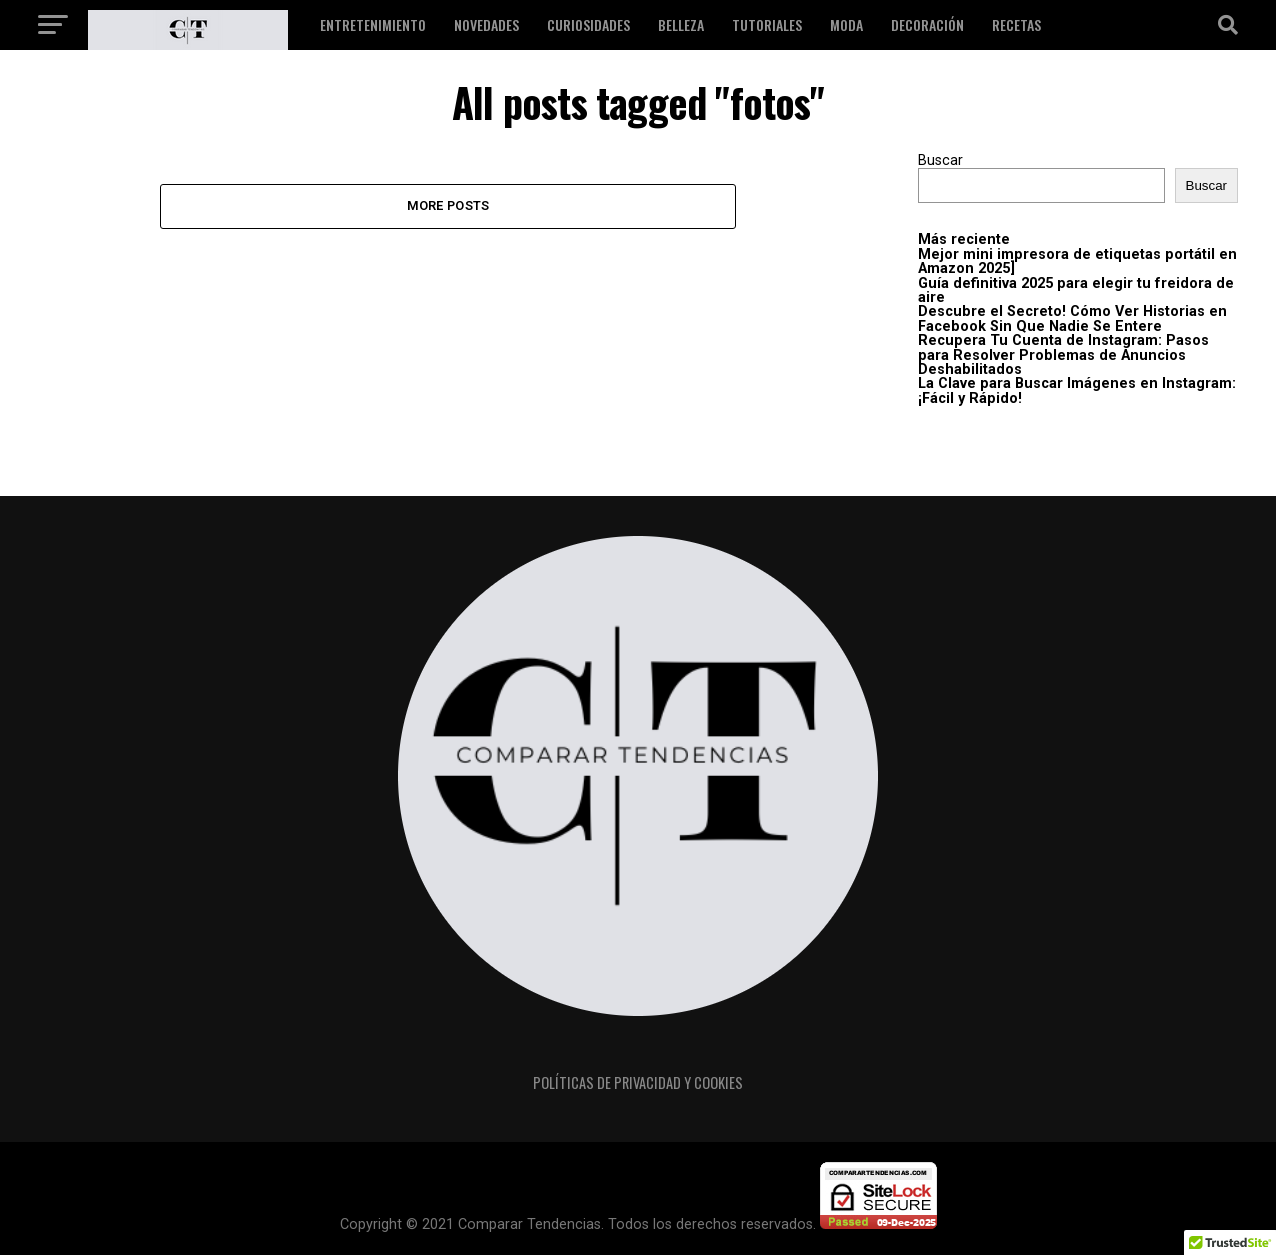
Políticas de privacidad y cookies (638, 1082)
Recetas (1016, 24)
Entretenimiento (373, 24)
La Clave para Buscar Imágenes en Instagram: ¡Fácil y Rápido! (1077, 390)
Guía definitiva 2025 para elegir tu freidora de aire (1076, 290)
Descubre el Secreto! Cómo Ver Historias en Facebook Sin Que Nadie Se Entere (1072, 318)
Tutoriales (767, 24)
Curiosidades (588, 24)
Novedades (486, 24)
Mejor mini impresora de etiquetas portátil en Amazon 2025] (1077, 261)
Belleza (681, 24)
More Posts (448, 205)
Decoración (927, 24)
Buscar (940, 160)
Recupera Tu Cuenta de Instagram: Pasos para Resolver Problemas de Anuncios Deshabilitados (1063, 355)
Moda (846, 24)
